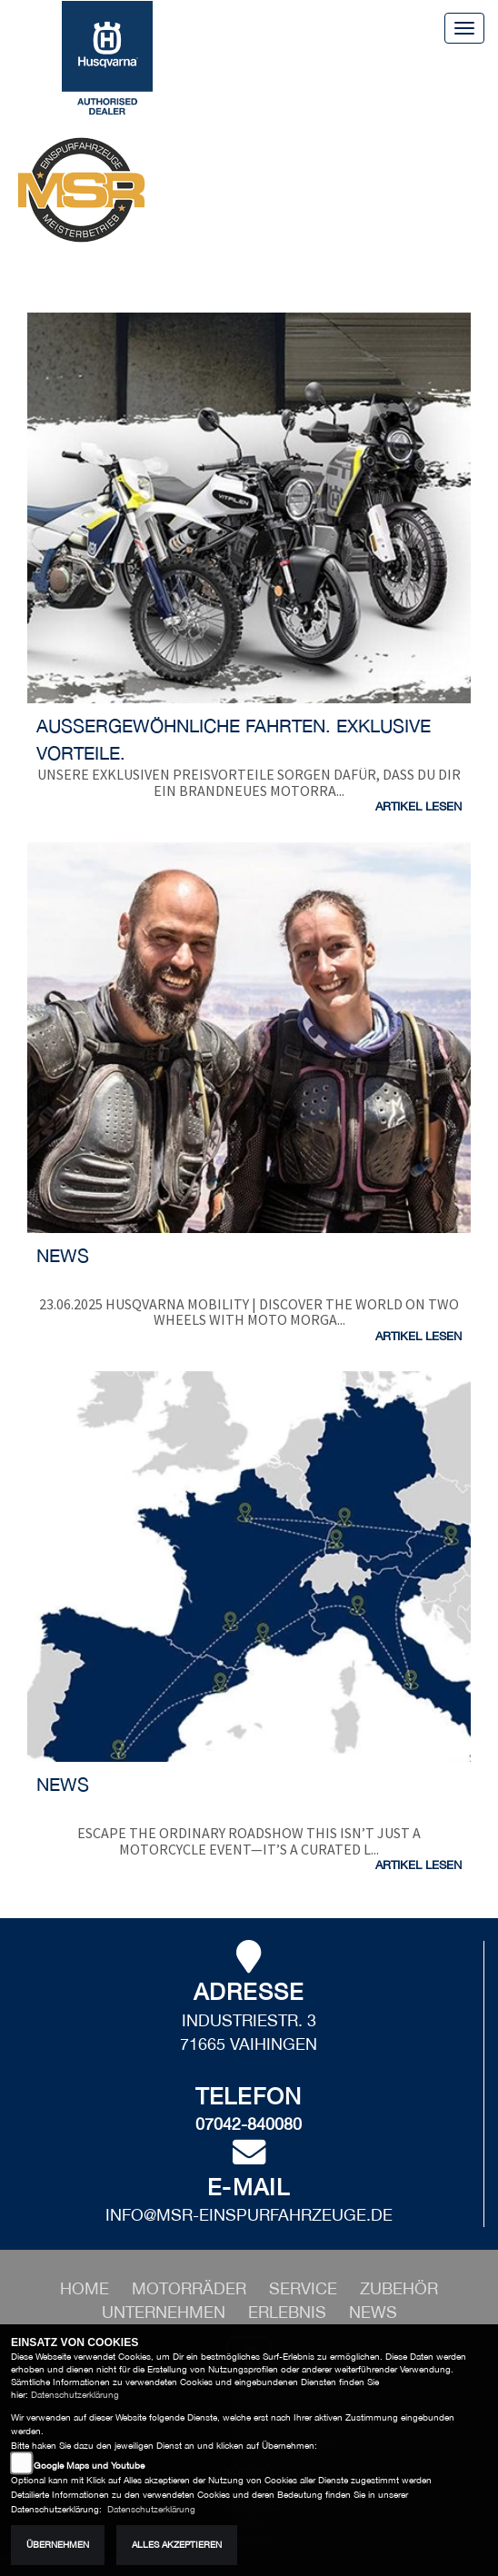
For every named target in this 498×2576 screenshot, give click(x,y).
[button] (191, 2288)
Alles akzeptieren (177, 2545)
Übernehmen (57, 2545)
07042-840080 (248, 2123)
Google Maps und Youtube (89, 2466)
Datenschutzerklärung (75, 2395)
